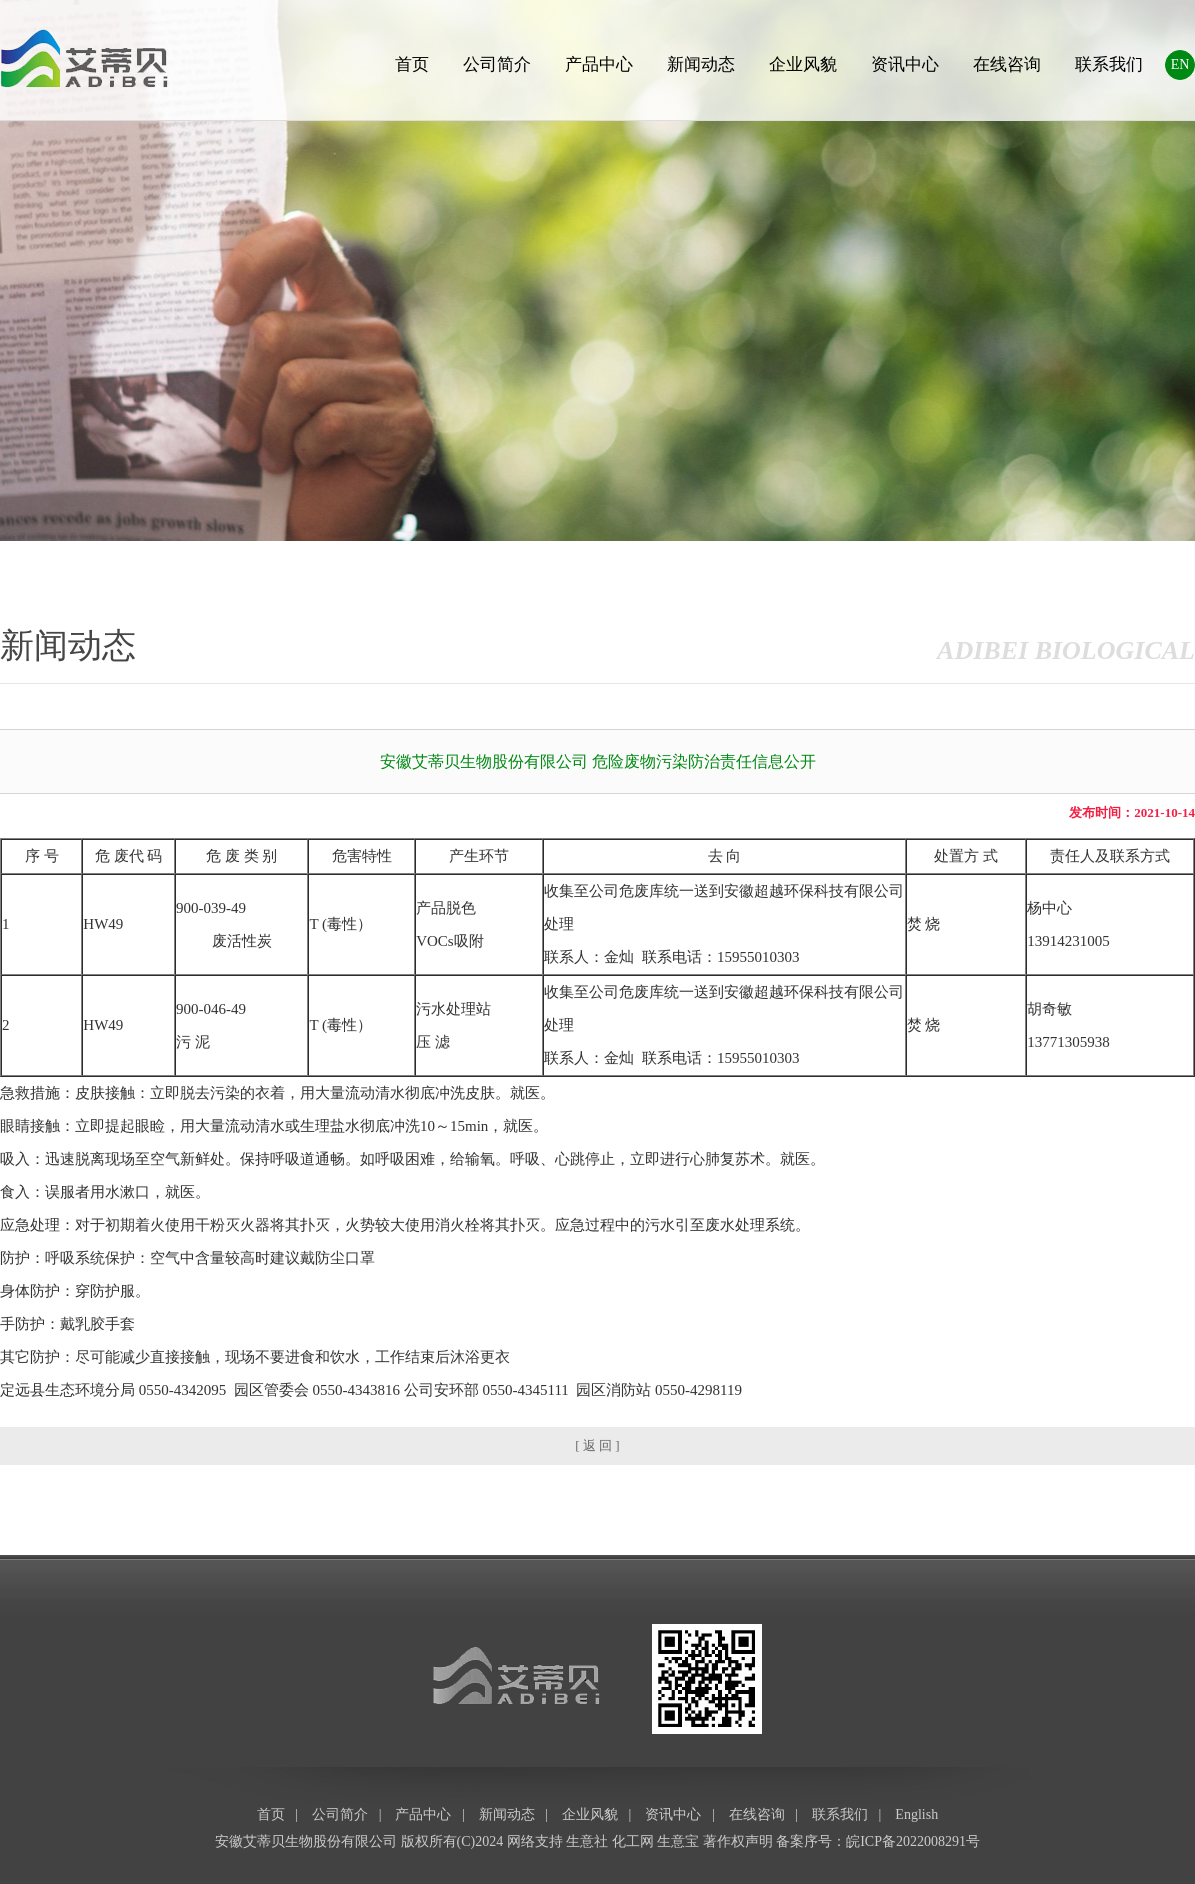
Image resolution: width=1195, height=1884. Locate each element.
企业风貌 (803, 64)
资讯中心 (905, 64)
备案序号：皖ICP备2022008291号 (878, 1841)
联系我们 (1109, 64)
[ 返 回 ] (597, 1445)
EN (1180, 64)
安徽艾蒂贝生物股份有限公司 (306, 1841)
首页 (412, 64)
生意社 (587, 1841)
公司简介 (497, 64)
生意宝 (678, 1841)
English (916, 1814)
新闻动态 (701, 64)
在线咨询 (1007, 64)
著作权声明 (738, 1841)
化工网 (633, 1841)
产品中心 (599, 64)
